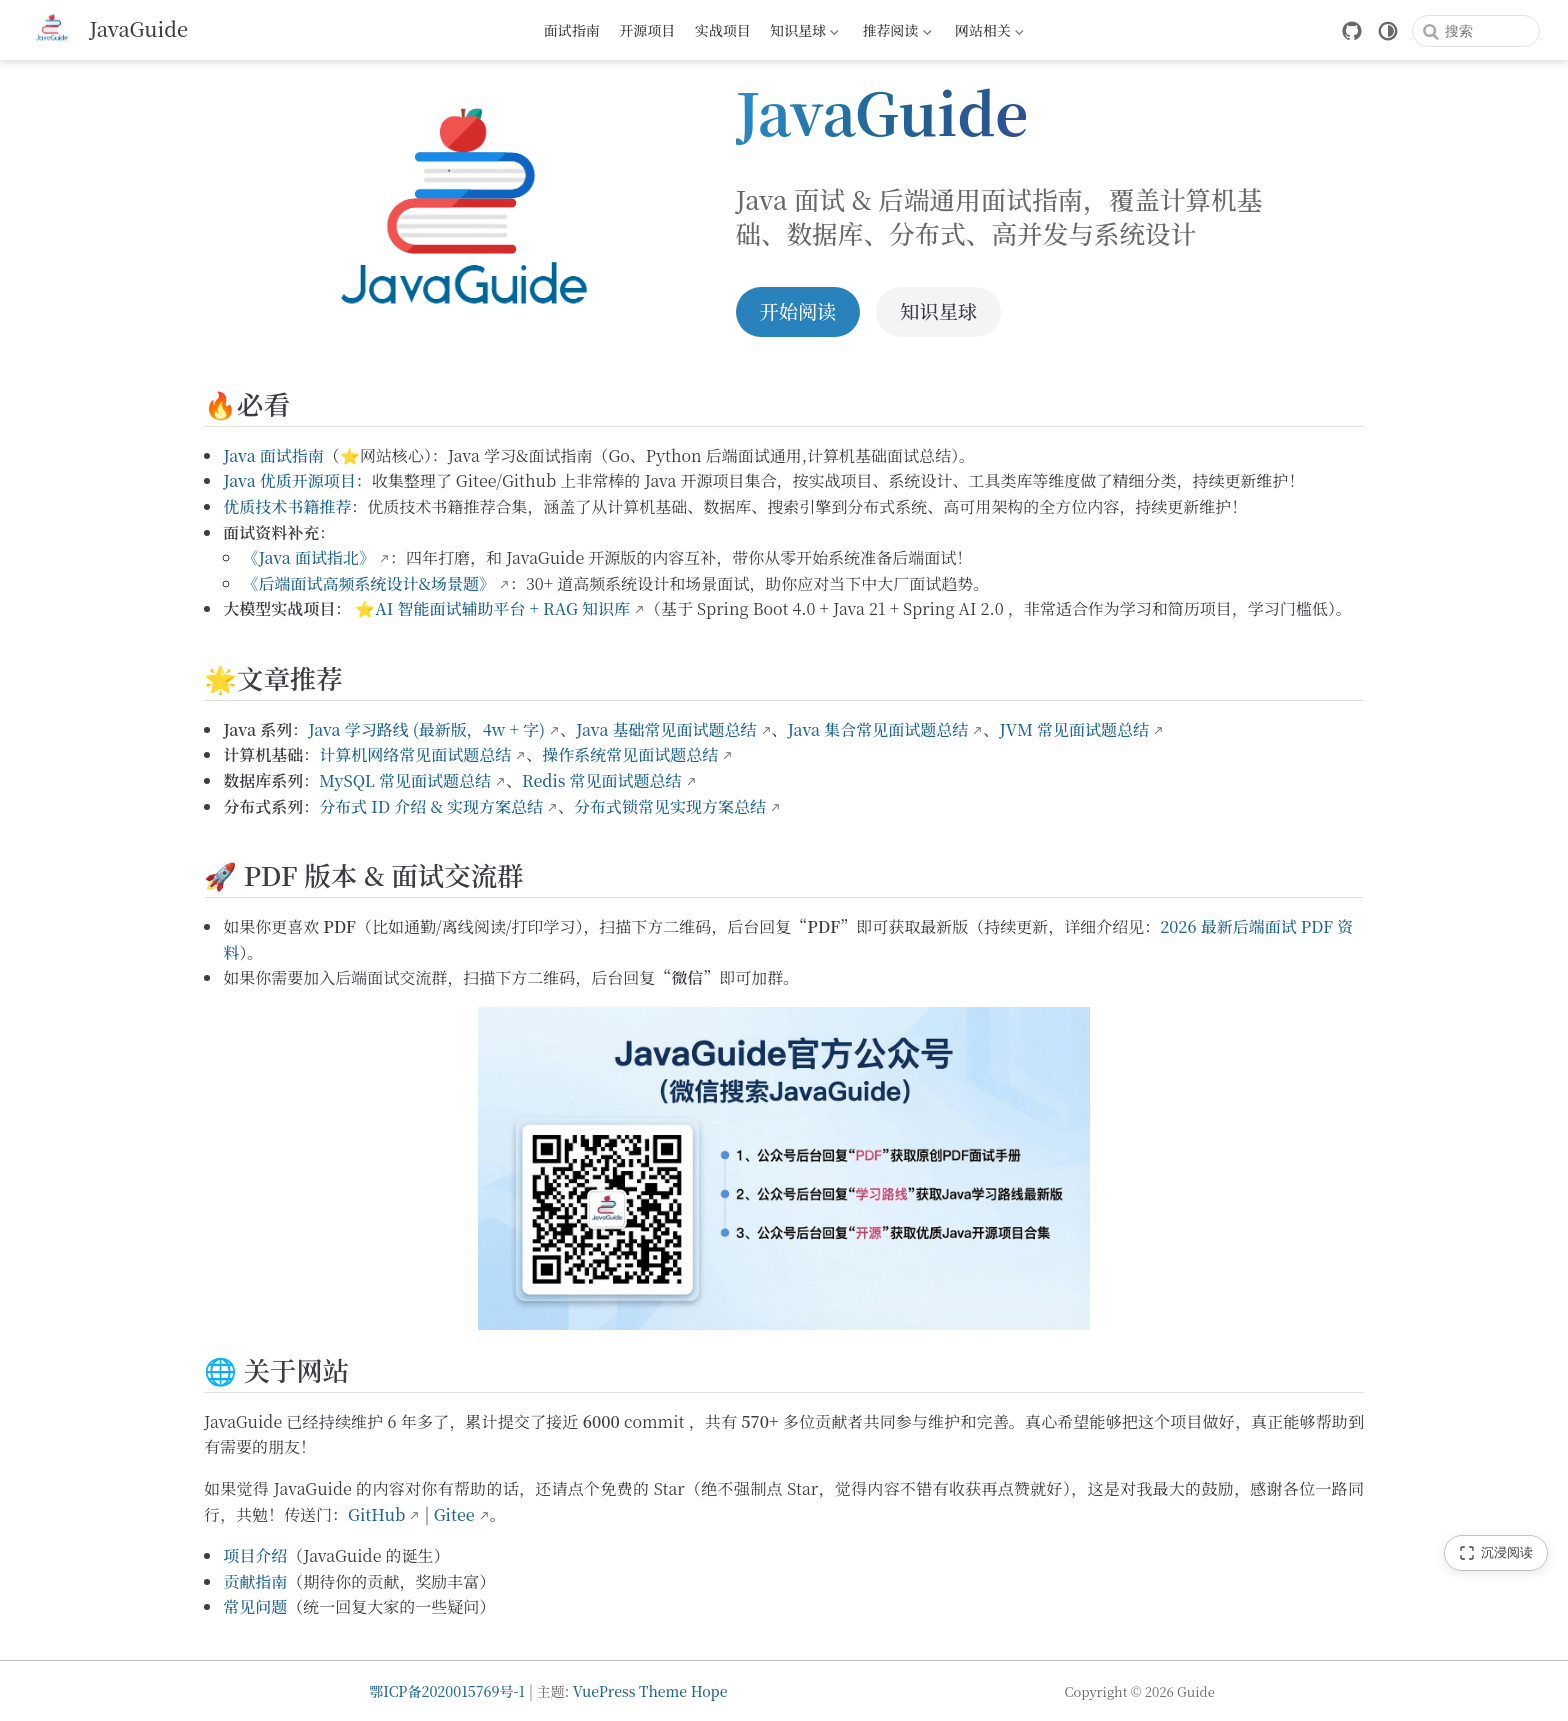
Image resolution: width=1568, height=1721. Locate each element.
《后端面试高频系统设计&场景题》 (368, 583)
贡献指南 (255, 1581)
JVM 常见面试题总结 (1074, 729)
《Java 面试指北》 (308, 557)
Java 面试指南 (273, 455)
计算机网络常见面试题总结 (415, 754)
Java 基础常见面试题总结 (666, 729)
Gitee (454, 1514)
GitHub (376, 1514)
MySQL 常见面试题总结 (405, 780)
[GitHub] (1352, 31)
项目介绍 (255, 1555)
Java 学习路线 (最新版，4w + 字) (426, 729)
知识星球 (803, 33)
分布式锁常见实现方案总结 (670, 806)
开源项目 (647, 30)
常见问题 (255, 1606)
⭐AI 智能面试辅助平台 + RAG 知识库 (492, 608)
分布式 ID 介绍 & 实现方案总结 (431, 806)
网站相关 (987, 33)
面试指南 (572, 30)
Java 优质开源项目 (289, 480)
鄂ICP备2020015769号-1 (447, 1691)
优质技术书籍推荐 (287, 506)
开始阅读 (798, 310)
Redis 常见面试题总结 (602, 780)
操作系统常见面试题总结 (630, 754)
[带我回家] (108, 30)
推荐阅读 (895, 33)
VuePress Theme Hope (650, 1691)
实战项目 (723, 30)
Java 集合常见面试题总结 (878, 729)
